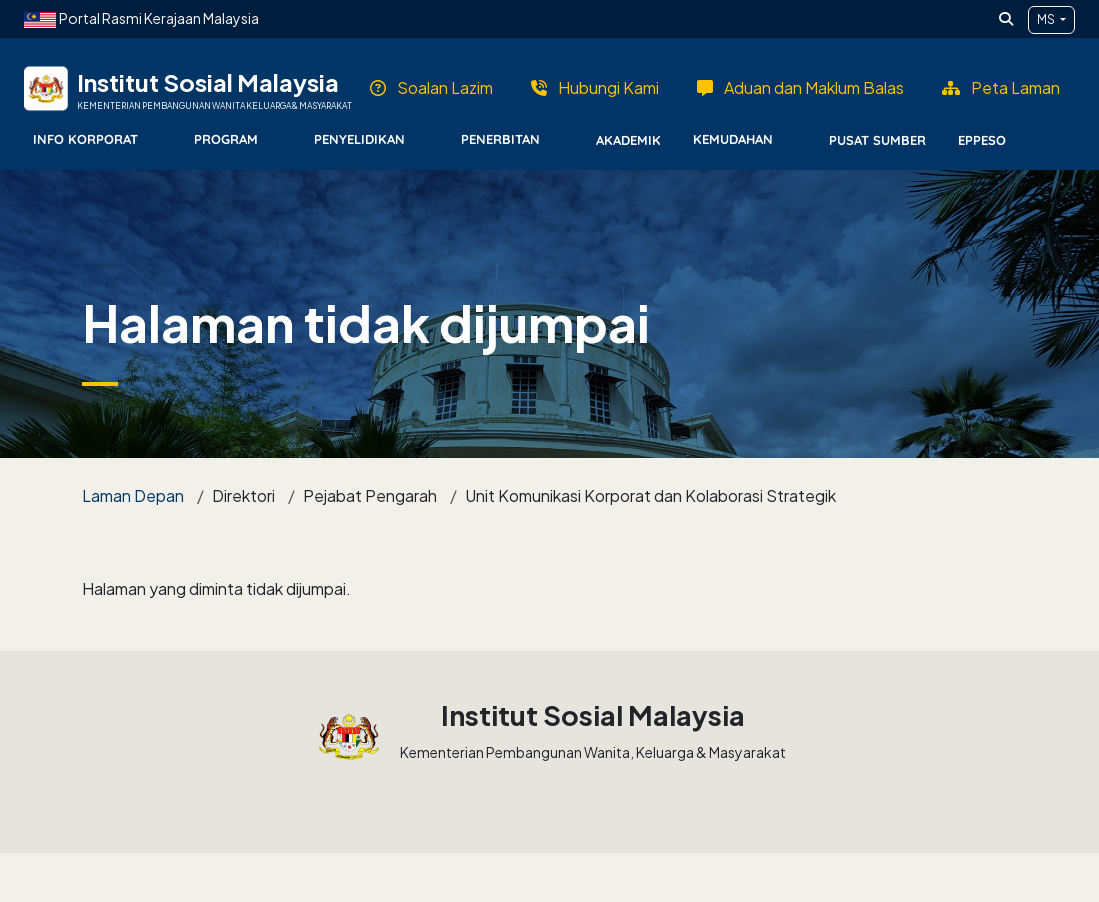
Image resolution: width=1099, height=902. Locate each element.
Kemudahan (733, 139)
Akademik (628, 140)
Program (226, 139)
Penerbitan (500, 139)
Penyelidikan (359, 139)
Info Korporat (85, 139)
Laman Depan (133, 495)
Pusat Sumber (877, 140)
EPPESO (982, 140)
